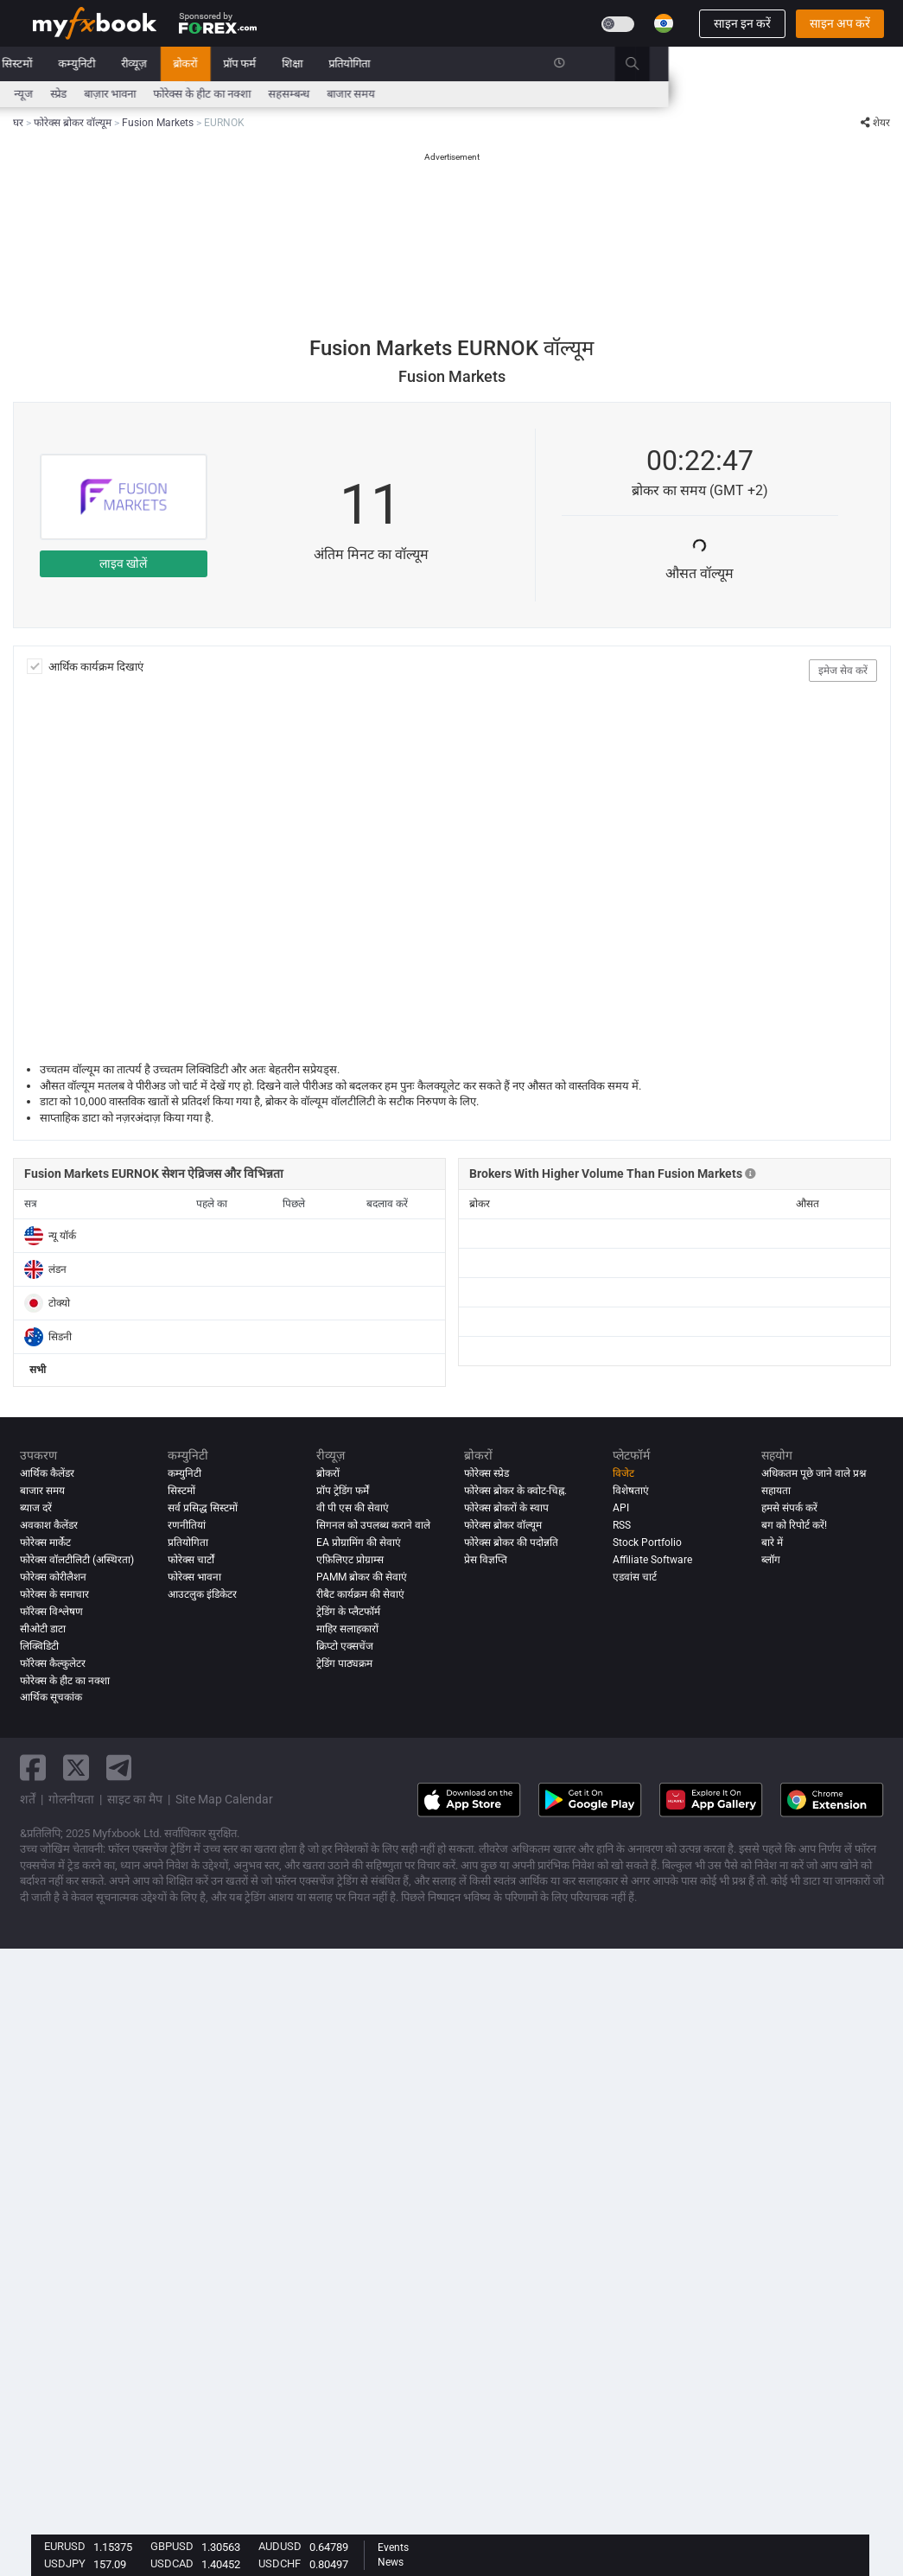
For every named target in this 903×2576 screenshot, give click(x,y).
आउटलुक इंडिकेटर (202, 1594)
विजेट (623, 1473)
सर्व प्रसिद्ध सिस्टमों (203, 1508)
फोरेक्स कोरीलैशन (53, 1577)
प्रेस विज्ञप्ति (485, 1560)
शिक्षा (527, 63)
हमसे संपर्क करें (789, 1508)
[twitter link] (76, 1767)
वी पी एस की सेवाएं (352, 1508)
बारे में (772, 1542)
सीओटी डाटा (43, 1629)
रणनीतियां (187, 1525)
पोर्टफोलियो (93, 63)
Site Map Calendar (224, 1799)
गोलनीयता (71, 1799)
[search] (876, 64)
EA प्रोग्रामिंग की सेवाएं (358, 1542)
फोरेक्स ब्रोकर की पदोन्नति (511, 1542)
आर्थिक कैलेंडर (62, 93)
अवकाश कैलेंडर (49, 1525)
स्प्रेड (293, 93)
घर (38, 63)
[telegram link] (119, 1767)
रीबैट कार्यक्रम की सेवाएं (360, 1594)
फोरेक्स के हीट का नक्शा (437, 93)
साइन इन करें (742, 23)
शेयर (875, 123)
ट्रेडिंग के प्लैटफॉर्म (348, 1612)
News (391, 2562)
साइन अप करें (840, 23)
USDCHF (279, 2563)
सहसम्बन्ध (523, 93)
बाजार (199, 63)
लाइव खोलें (123, 563)
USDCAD (172, 2563)
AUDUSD (280, 2546)
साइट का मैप (134, 1799)
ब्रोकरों (420, 63)
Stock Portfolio (647, 1542)
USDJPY (65, 2563)
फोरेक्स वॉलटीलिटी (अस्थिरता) (77, 1560)
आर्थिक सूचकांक (51, 1697)
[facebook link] (33, 1767)
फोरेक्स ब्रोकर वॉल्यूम (503, 1525)
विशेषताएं (631, 1491)
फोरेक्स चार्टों (191, 1560)
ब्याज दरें (126, 93)
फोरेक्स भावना (194, 1577)
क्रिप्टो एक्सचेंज (344, 1646)
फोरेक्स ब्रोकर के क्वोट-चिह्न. (515, 1491)
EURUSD (65, 2546)
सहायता (776, 1491)
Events (393, 2547)
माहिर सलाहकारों (347, 1629)
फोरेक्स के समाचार (54, 1594)
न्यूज (151, 63)
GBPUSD (172, 2546)
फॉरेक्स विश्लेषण (51, 1612)
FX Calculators (196, 93)
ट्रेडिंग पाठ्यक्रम (344, 1663)
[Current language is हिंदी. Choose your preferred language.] (663, 23)
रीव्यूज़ (369, 63)
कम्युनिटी (311, 63)
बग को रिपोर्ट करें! (794, 1525)
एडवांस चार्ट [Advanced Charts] (635, 1577)
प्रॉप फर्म (474, 63)
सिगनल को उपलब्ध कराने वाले (373, 1525)
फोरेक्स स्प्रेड (486, 1473)
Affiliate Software (652, 1560)
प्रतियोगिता (584, 63)
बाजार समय (586, 93)
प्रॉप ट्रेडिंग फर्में (342, 1491)
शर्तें (27, 1799)
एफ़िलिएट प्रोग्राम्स (350, 1560)
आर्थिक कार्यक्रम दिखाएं (95, 666)
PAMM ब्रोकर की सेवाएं (361, 1577)
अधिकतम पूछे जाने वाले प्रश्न (813, 1473)
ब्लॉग (770, 1560)
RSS (622, 1525)
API (621, 1508)
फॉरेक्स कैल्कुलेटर (53, 1663)
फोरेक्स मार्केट (45, 1542)
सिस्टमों (252, 63)
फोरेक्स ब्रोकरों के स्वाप (506, 1508)
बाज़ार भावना (345, 93)
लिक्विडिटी (39, 1646)
